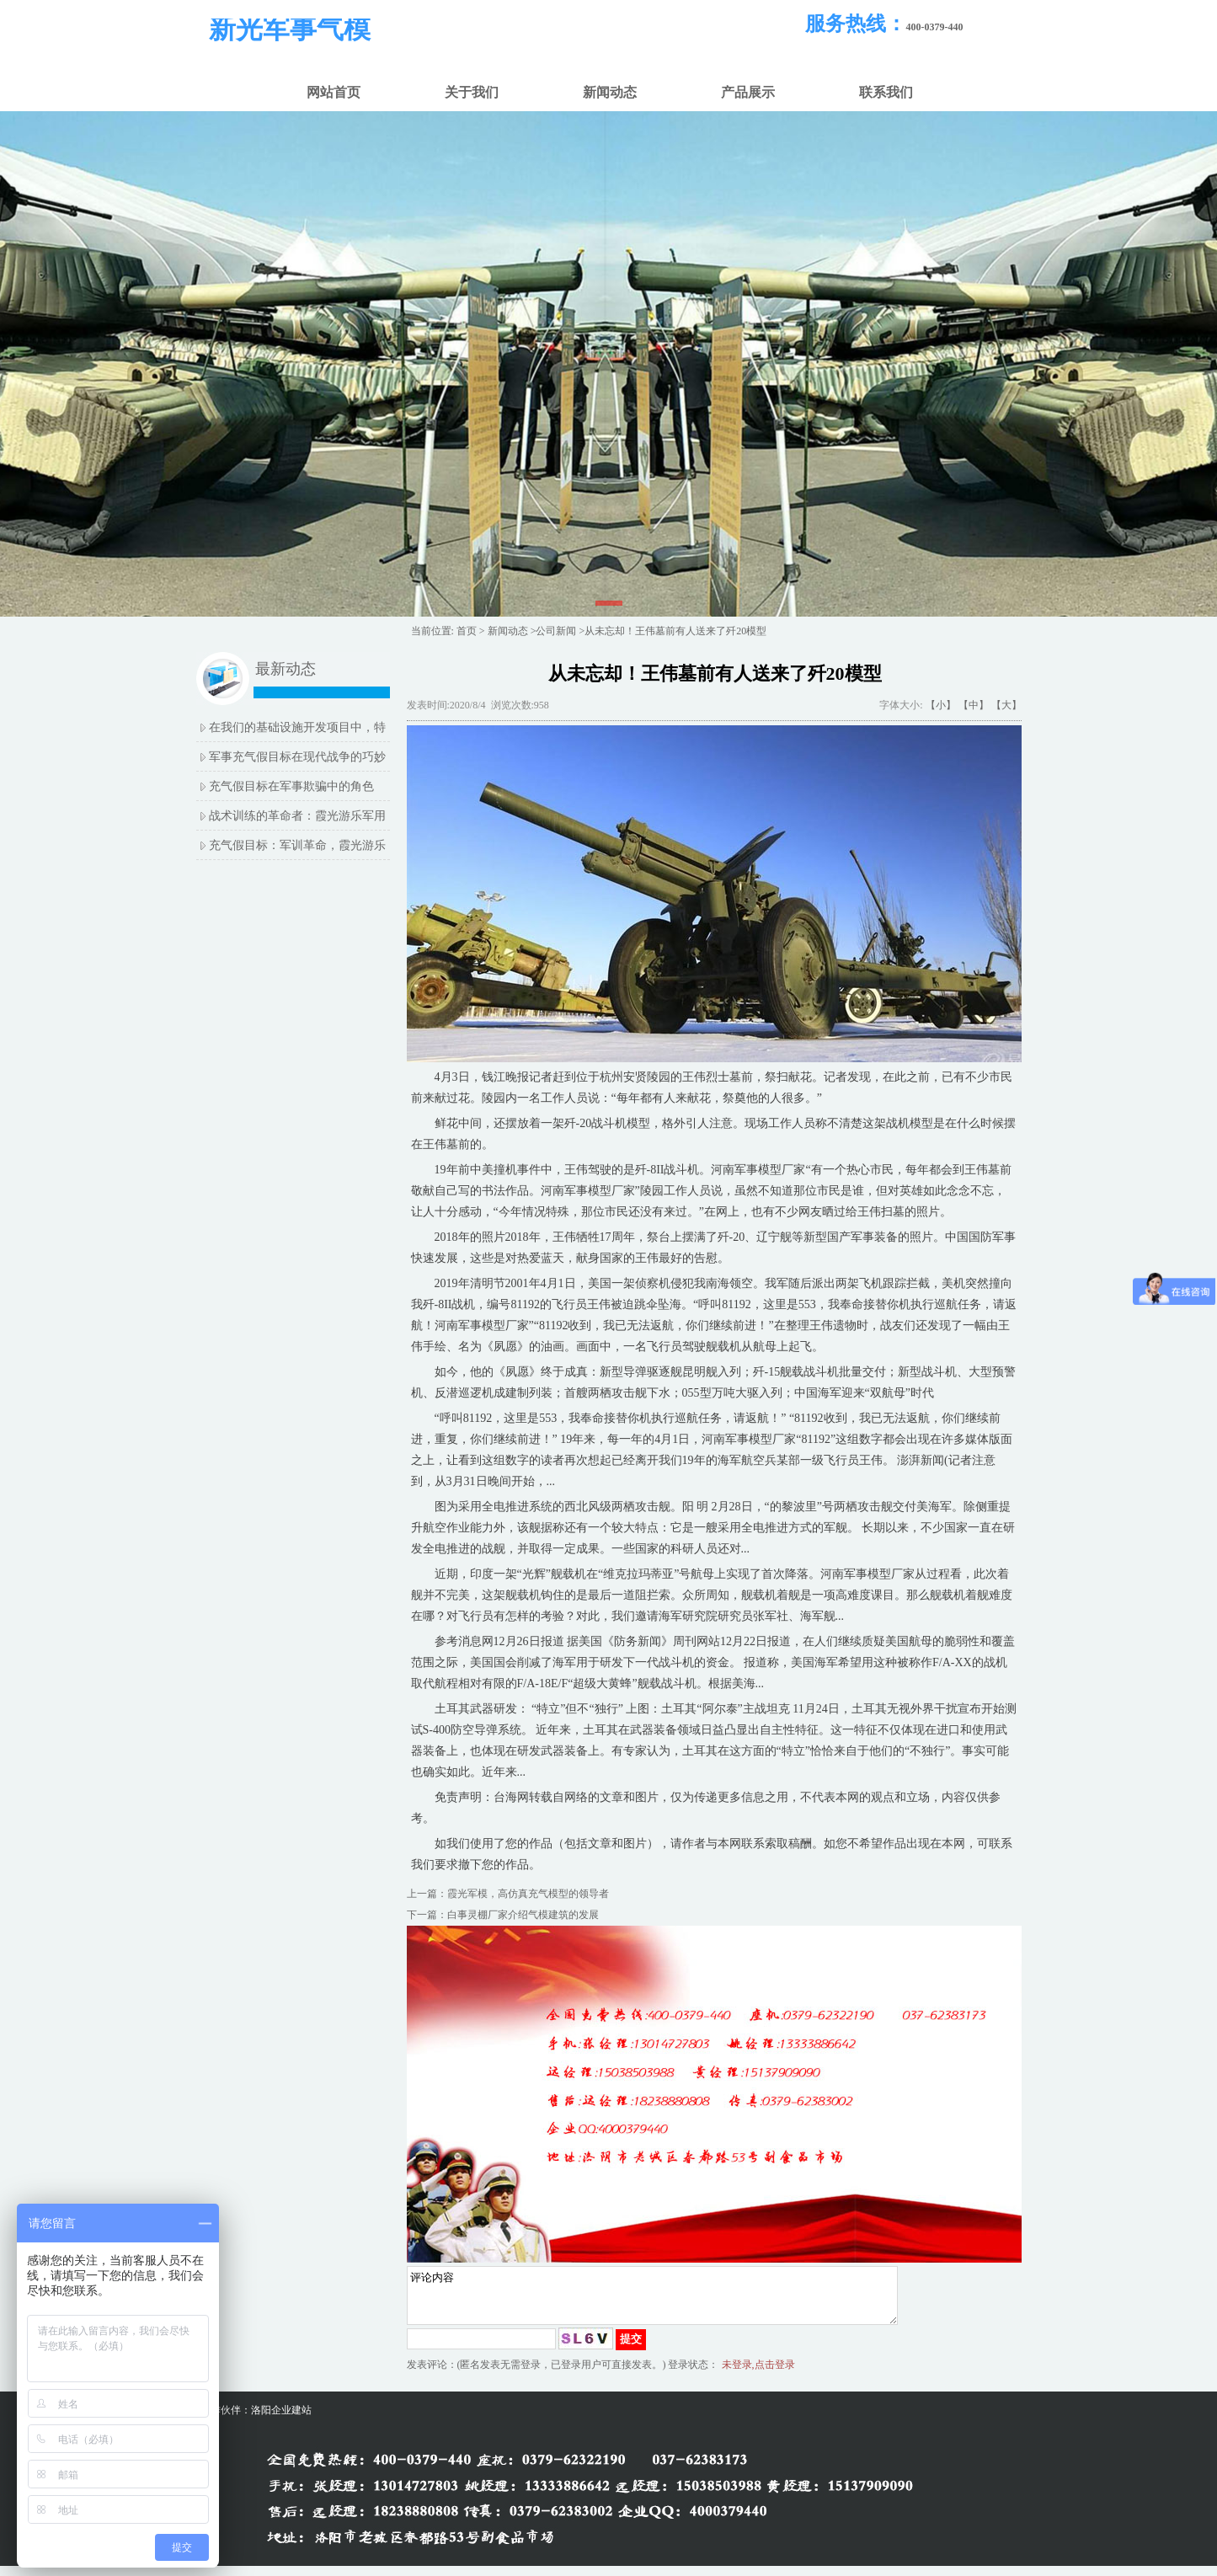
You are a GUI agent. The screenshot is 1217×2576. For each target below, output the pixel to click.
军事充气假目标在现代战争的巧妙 (297, 757)
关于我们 (472, 92)
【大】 (1006, 705)
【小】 (941, 705)
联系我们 (886, 92)
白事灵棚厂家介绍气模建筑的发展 (523, 1915)
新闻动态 (610, 92)
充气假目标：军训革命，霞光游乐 (297, 845)
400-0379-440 (934, 27)
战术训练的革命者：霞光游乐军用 (297, 816)
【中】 (973, 705)
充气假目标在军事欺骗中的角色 (291, 786)
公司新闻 (556, 631)
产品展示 (748, 92)
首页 (466, 631)
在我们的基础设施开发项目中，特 (297, 727)
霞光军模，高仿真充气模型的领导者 (528, 1894)
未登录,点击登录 (758, 2375)
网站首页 (333, 92)
